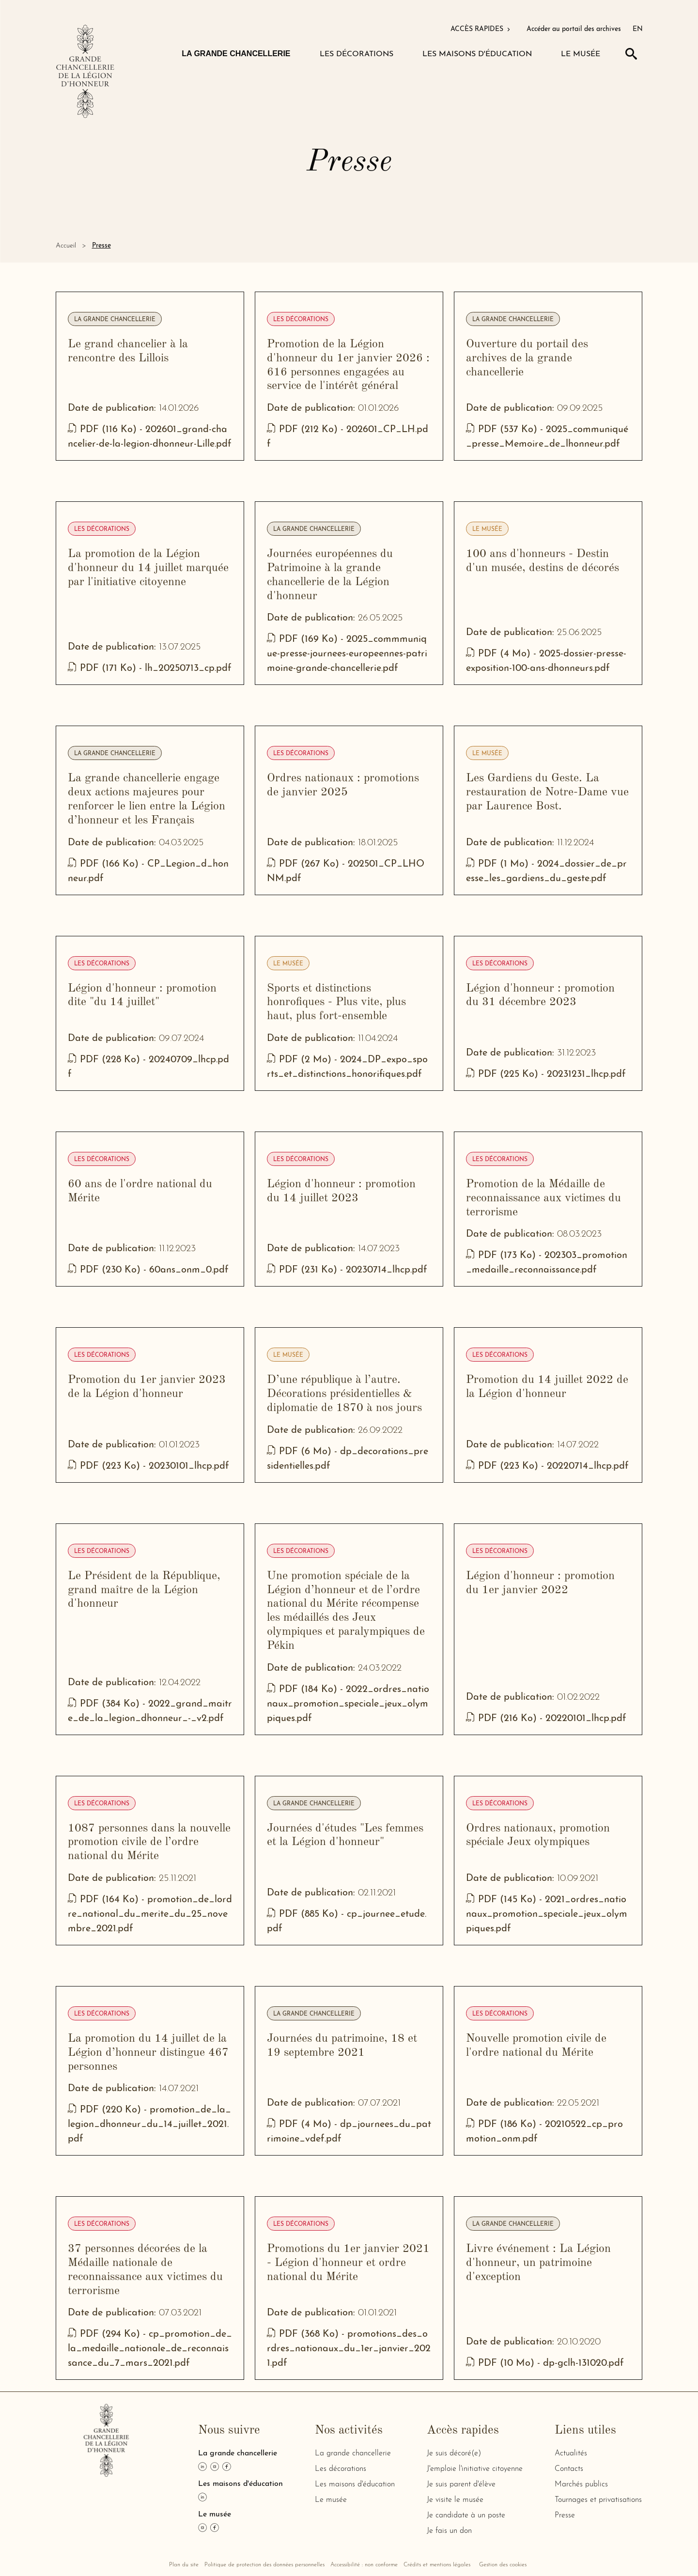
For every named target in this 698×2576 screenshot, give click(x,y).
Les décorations (300, 320)
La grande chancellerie (114, 320)
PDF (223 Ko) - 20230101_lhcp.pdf (148, 1466)
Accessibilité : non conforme (364, 2565)
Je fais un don (449, 2531)
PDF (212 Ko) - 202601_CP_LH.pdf (347, 437)
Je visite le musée (455, 2500)
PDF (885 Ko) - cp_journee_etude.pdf (346, 1922)
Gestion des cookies (503, 2565)
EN (638, 29)
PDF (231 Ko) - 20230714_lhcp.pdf (347, 1270)
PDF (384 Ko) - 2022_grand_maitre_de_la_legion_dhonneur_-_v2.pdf (150, 1711)
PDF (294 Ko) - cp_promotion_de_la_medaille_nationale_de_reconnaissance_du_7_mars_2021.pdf (150, 2349)
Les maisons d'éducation (355, 2484)
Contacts (569, 2469)
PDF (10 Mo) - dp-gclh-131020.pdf (545, 2364)
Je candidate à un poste (466, 2515)
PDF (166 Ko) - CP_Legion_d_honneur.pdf (148, 871)
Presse (565, 2515)
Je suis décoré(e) (454, 2453)
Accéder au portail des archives (574, 29)
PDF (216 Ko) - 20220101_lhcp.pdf (546, 1719)
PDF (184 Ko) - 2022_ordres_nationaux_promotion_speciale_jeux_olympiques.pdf (348, 1704)
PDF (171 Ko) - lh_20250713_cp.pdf (150, 669)
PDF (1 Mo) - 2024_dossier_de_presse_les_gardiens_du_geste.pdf (546, 871)
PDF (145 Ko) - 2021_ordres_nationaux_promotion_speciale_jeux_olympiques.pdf (546, 1914)
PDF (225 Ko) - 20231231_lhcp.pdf (546, 1075)
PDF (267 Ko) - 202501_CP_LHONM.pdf (345, 871)
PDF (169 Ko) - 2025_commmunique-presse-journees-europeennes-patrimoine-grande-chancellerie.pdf (347, 654)
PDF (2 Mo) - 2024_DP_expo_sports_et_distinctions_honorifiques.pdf (348, 1067)
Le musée (487, 529)
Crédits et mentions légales (436, 2565)
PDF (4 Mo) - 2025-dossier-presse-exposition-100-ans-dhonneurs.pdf (546, 661)
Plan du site (184, 2565)
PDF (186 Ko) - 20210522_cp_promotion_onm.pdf (544, 2132)
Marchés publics (581, 2484)
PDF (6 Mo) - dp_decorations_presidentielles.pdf (347, 1459)
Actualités (571, 2453)
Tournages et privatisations (598, 2500)
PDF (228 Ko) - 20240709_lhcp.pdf (148, 1067)
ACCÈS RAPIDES (481, 29)
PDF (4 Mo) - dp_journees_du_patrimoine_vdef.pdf (349, 2132)
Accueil (66, 245)
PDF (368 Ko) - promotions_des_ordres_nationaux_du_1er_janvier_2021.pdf (349, 2349)
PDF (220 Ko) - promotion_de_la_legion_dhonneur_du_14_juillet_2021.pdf (149, 2124)
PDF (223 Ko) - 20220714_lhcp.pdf (547, 1466)
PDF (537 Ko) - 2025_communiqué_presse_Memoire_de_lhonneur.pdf (547, 437)
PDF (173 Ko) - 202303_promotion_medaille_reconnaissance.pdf (546, 1263)
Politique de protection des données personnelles (264, 2565)
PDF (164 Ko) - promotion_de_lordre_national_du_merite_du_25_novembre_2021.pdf (150, 1914)
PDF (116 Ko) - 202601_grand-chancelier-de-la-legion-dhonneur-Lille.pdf (150, 437)
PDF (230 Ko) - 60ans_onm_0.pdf (148, 1270)
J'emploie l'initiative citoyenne (475, 2469)
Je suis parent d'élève (461, 2484)
